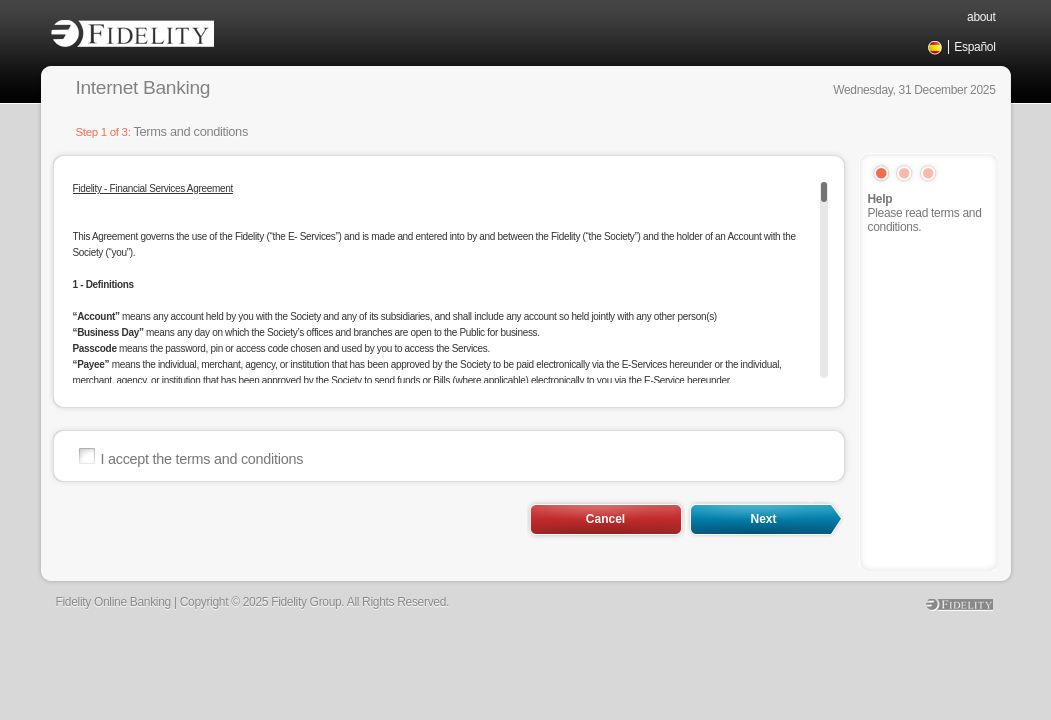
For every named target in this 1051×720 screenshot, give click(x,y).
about (981, 17)
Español (974, 47)
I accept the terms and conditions (202, 459)
